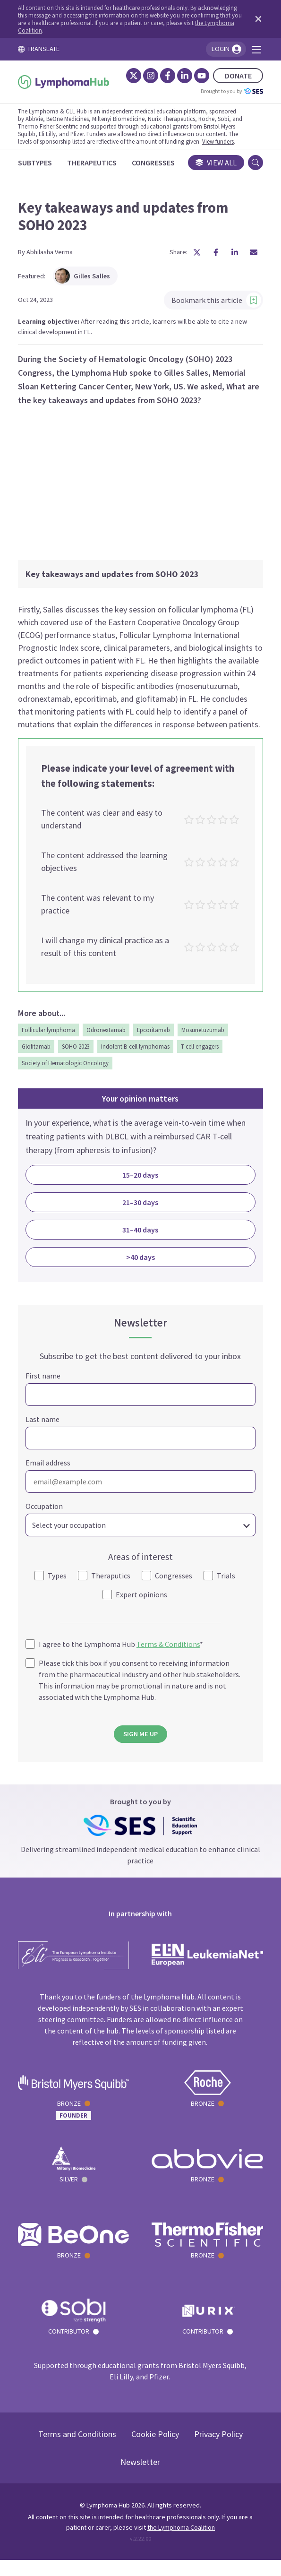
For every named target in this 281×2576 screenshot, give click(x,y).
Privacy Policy (218, 2450)
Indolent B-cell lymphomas (137, 1050)
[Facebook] (165, 75)
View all (214, 162)
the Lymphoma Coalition (181, 2543)
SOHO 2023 (78, 1050)
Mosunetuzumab (204, 1034)
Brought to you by (230, 91)
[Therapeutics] (94, 162)
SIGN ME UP (140, 1738)
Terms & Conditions (170, 1649)
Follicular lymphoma (50, 1034)
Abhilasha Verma (51, 253)
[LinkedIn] (182, 75)
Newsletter (141, 2478)
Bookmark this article (214, 301)
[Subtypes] (37, 162)
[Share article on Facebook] (213, 253)
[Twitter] (131, 75)
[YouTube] (199, 75)
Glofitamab (38, 1050)
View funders (220, 141)
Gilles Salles (84, 277)
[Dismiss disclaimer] (254, 19)
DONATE (236, 75)
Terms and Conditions (77, 2450)
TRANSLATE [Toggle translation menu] (40, 48)
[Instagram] (148, 75)
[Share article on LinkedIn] (232, 253)
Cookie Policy (155, 2450)
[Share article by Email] (251, 253)
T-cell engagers (202, 1050)
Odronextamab (108, 1034)
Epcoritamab (155, 1034)
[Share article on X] (195, 253)
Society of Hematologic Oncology (67, 1067)
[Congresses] (155, 162)
